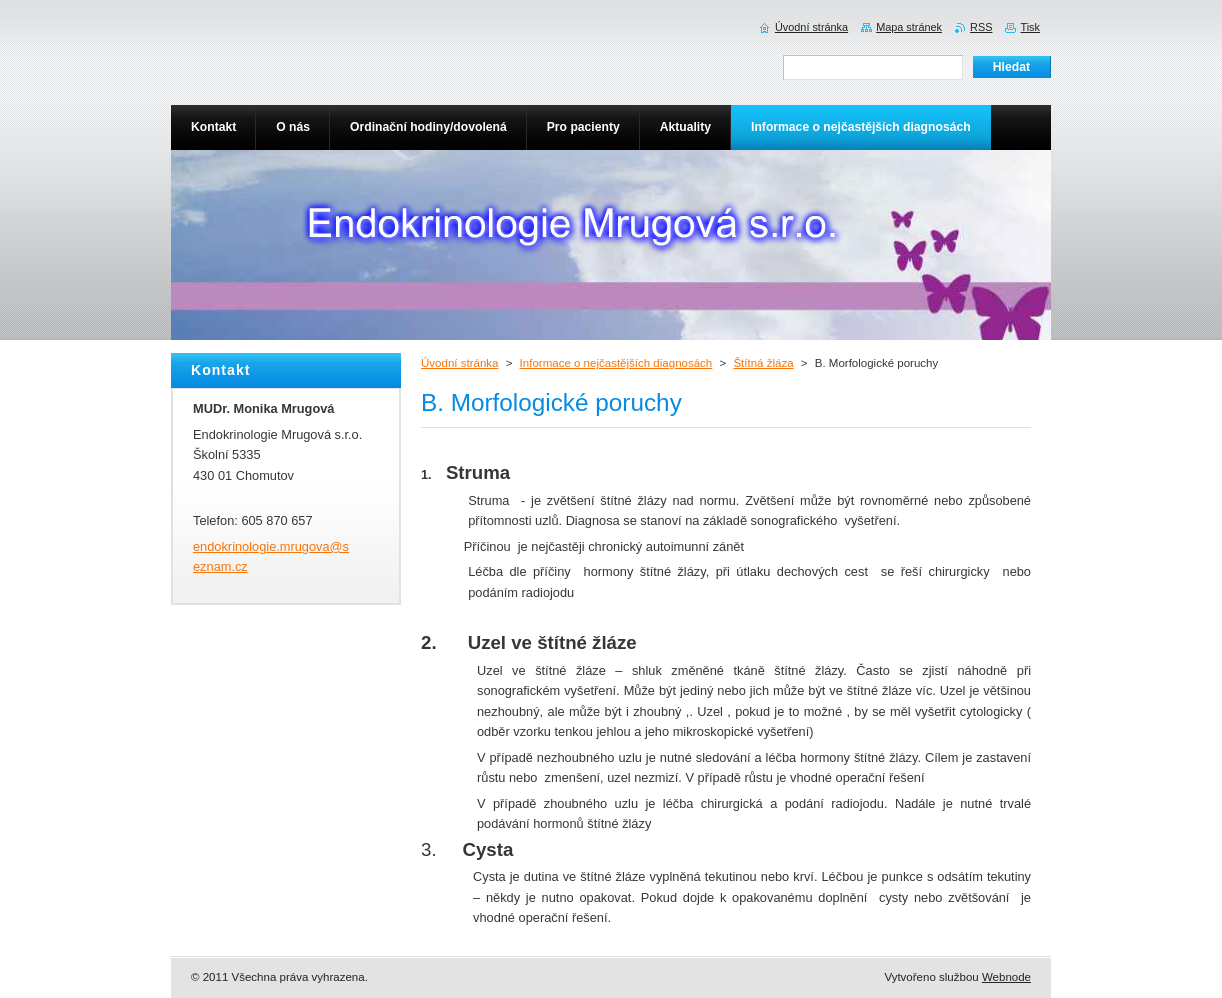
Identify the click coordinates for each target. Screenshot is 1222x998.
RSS (981, 27)
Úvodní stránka (459, 363)
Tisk (1030, 27)
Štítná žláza (763, 363)
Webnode (1006, 977)
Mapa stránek (909, 27)
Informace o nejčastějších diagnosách (616, 363)
